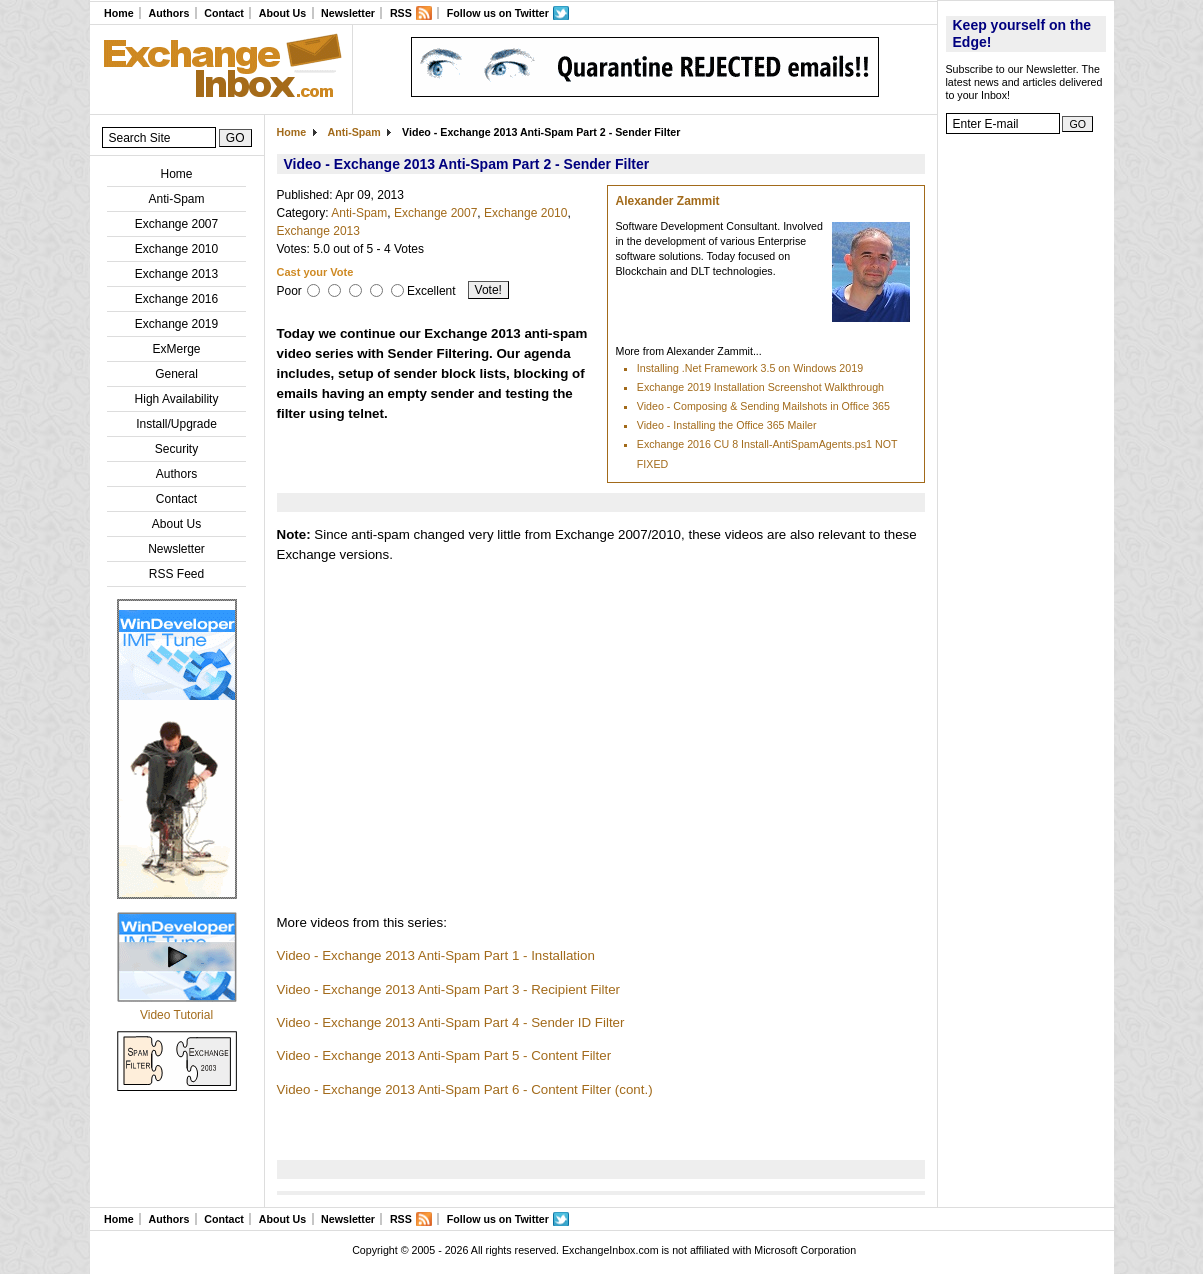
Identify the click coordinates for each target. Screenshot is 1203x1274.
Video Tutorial (176, 1015)
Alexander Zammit (668, 201)
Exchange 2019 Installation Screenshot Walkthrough (760, 387)
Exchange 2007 (176, 224)
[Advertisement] (1026, 445)
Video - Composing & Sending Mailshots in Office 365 (763, 406)
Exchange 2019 (176, 324)
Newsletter (348, 13)
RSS (401, 13)
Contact (224, 13)
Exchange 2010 (176, 249)
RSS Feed (176, 574)
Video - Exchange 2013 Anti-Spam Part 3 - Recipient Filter (449, 989)
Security (176, 449)
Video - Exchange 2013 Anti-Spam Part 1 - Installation (436, 955)
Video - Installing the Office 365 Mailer (727, 425)
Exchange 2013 (176, 274)
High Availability (177, 399)
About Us (282, 13)
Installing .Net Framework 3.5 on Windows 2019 (750, 368)
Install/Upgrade (176, 424)
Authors (168, 13)
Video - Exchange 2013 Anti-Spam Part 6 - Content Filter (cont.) (465, 1089)
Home (119, 13)
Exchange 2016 (176, 299)
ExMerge (176, 349)
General (176, 374)
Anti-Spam (176, 199)
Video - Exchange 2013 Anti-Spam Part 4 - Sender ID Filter (451, 1022)
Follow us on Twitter (498, 13)
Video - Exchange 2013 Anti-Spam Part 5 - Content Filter (444, 1055)
